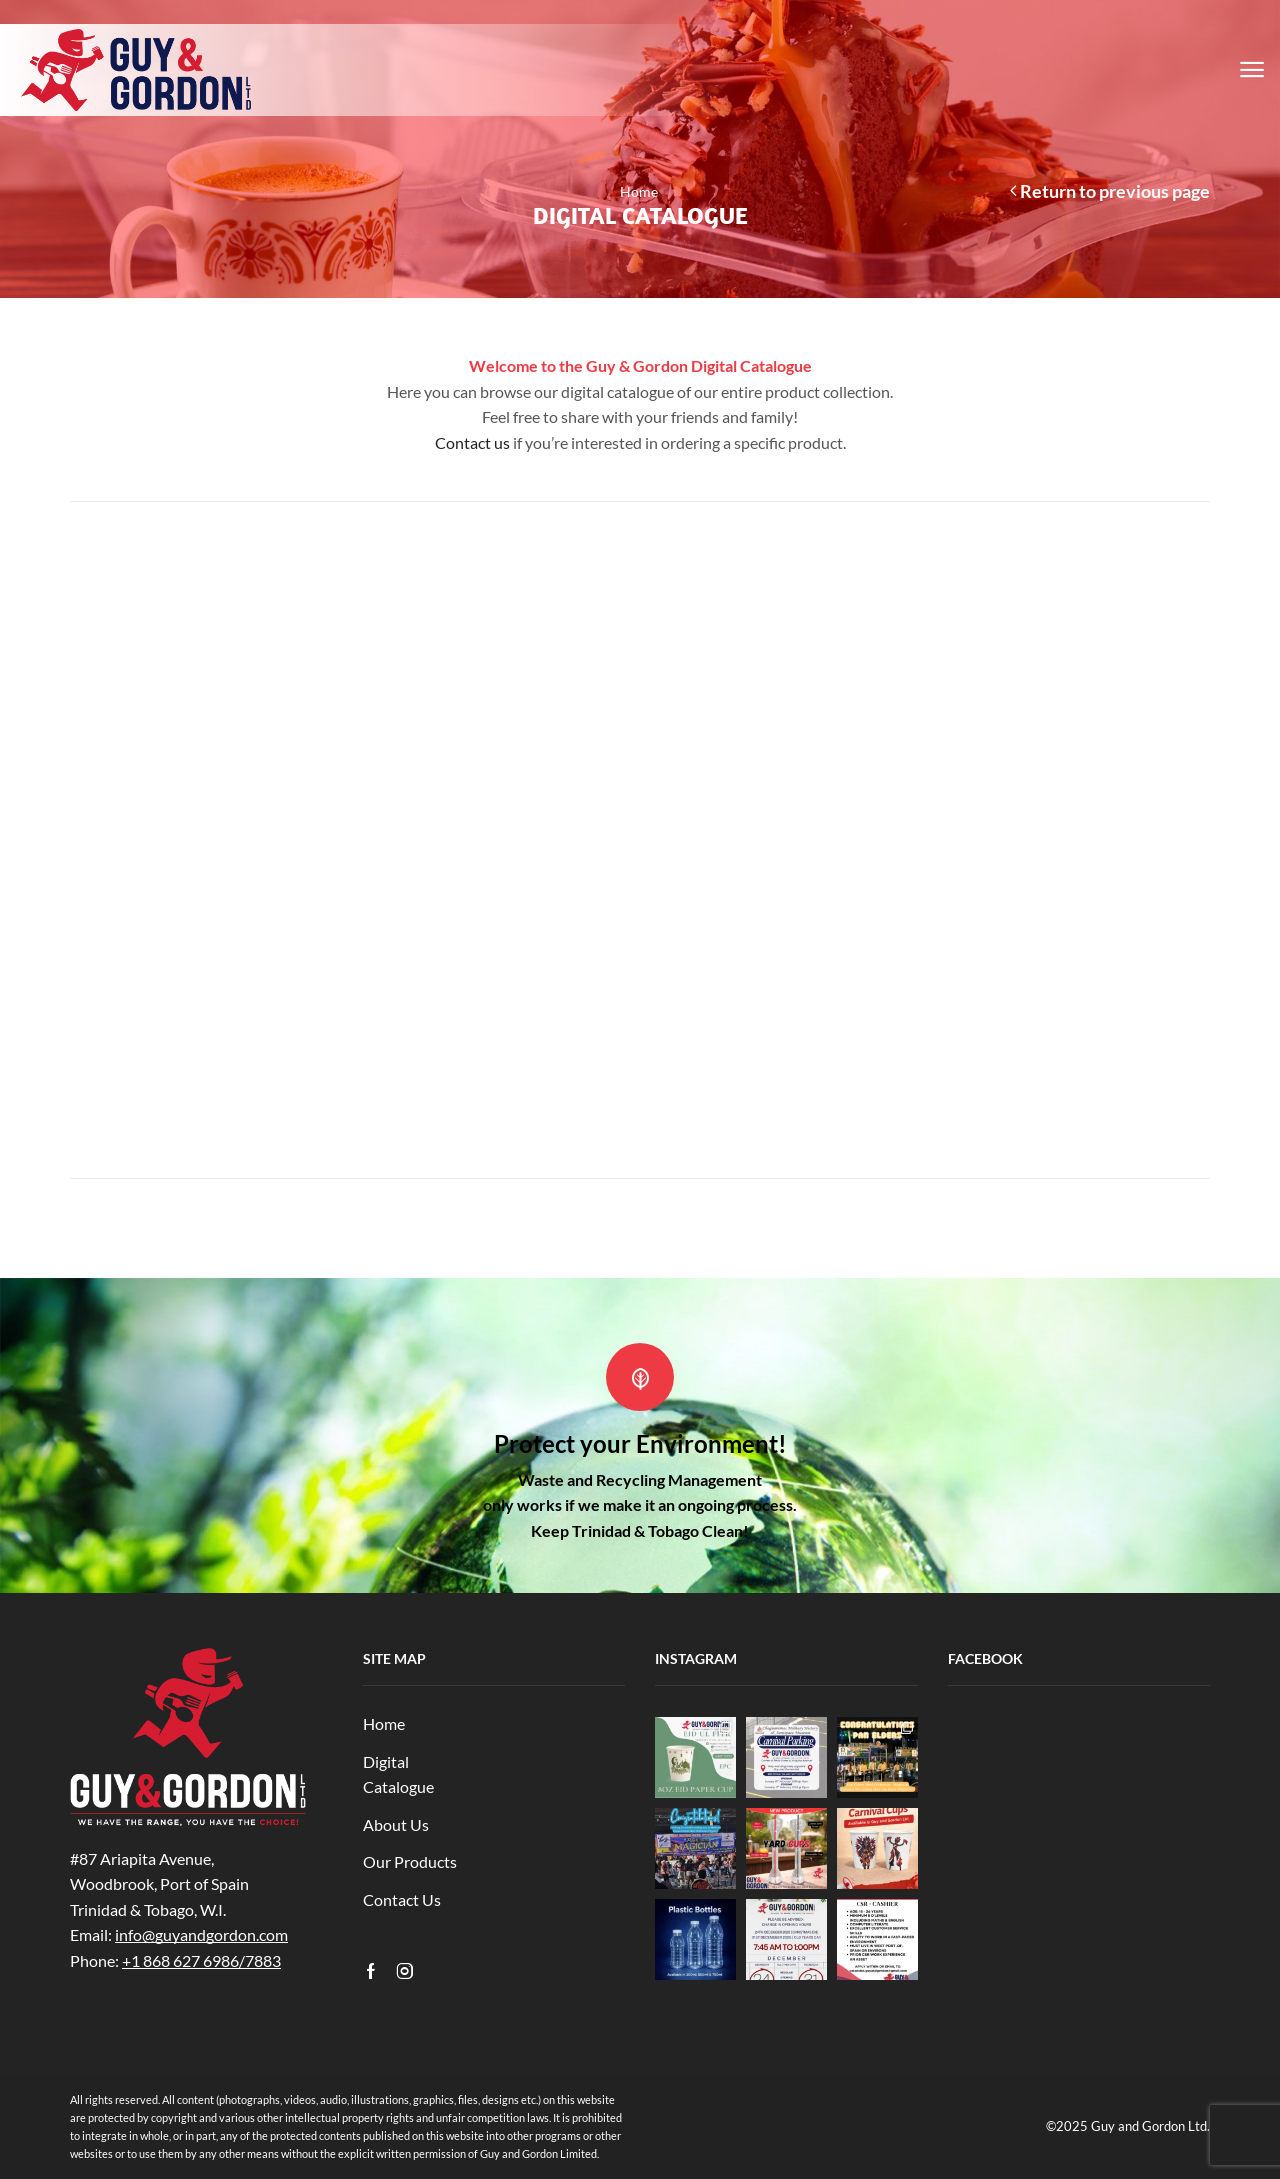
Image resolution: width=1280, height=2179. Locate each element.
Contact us (472, 442)
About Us (396, 1824)
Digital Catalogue (398, 1774)
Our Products (410, 1861)
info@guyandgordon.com (201, 1934)
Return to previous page (1115, 191)
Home (639, 191)
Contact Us (402, 1899)
